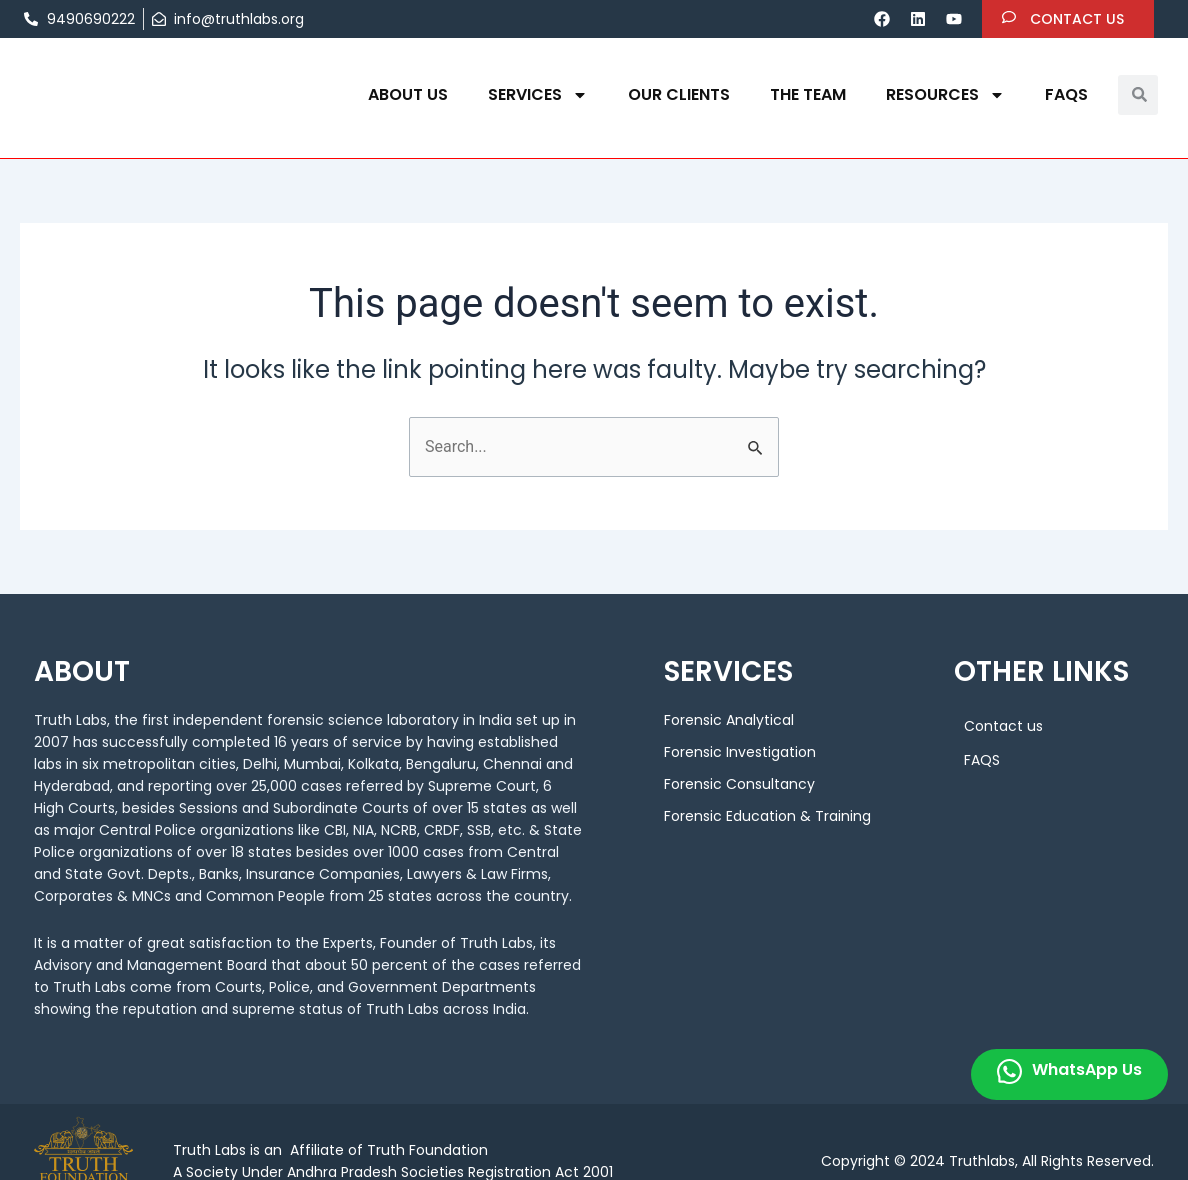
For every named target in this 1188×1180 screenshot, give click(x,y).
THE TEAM (808, 94)
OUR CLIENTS (679, 94)
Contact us (1003, 726)
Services (538, 95)
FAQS (1066, 94)
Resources (945, 95)
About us (408, 94)
